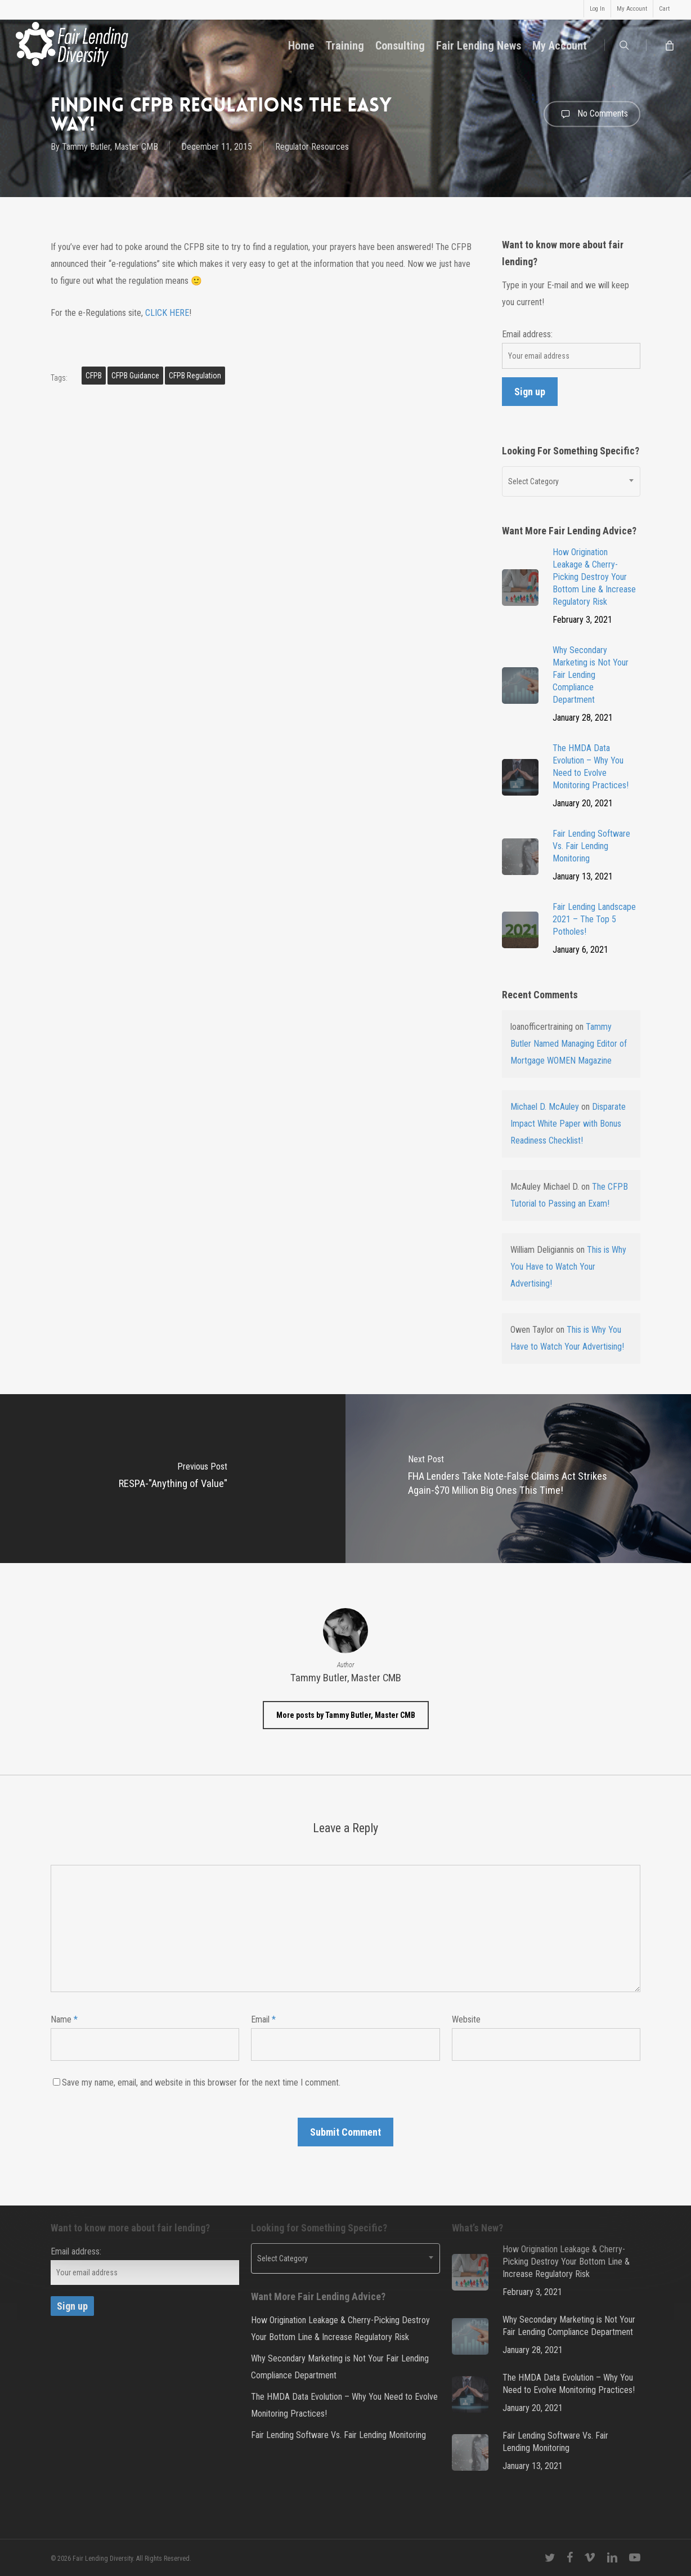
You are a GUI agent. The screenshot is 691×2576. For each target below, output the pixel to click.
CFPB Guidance (135, 375)
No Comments (592, 113)
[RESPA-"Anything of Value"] (173, 1478)
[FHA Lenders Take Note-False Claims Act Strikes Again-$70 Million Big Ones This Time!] (518, 1478)
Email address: (527, 334)
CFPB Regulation (195, 375)
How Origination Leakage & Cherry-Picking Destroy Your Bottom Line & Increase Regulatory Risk (340, 2328)
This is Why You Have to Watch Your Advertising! (568, 1266)
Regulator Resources (312, 146)
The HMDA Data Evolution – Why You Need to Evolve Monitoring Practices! (344, 2405)
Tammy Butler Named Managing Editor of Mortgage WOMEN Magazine (568, 1043)
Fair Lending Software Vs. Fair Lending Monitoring (338, 2435)
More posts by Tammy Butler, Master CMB (345, 1715)
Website (466, 2019)
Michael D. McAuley (544, 1106)
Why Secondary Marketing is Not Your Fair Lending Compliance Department (340, 2367)
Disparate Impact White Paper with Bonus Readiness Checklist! (568, 1123)
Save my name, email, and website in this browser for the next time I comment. (201, 2082)
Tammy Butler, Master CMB (110, 146)
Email (263, 2019)
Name (64, 2019)
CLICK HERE (167, 312)
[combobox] (571, 481)
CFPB (94, 375)
